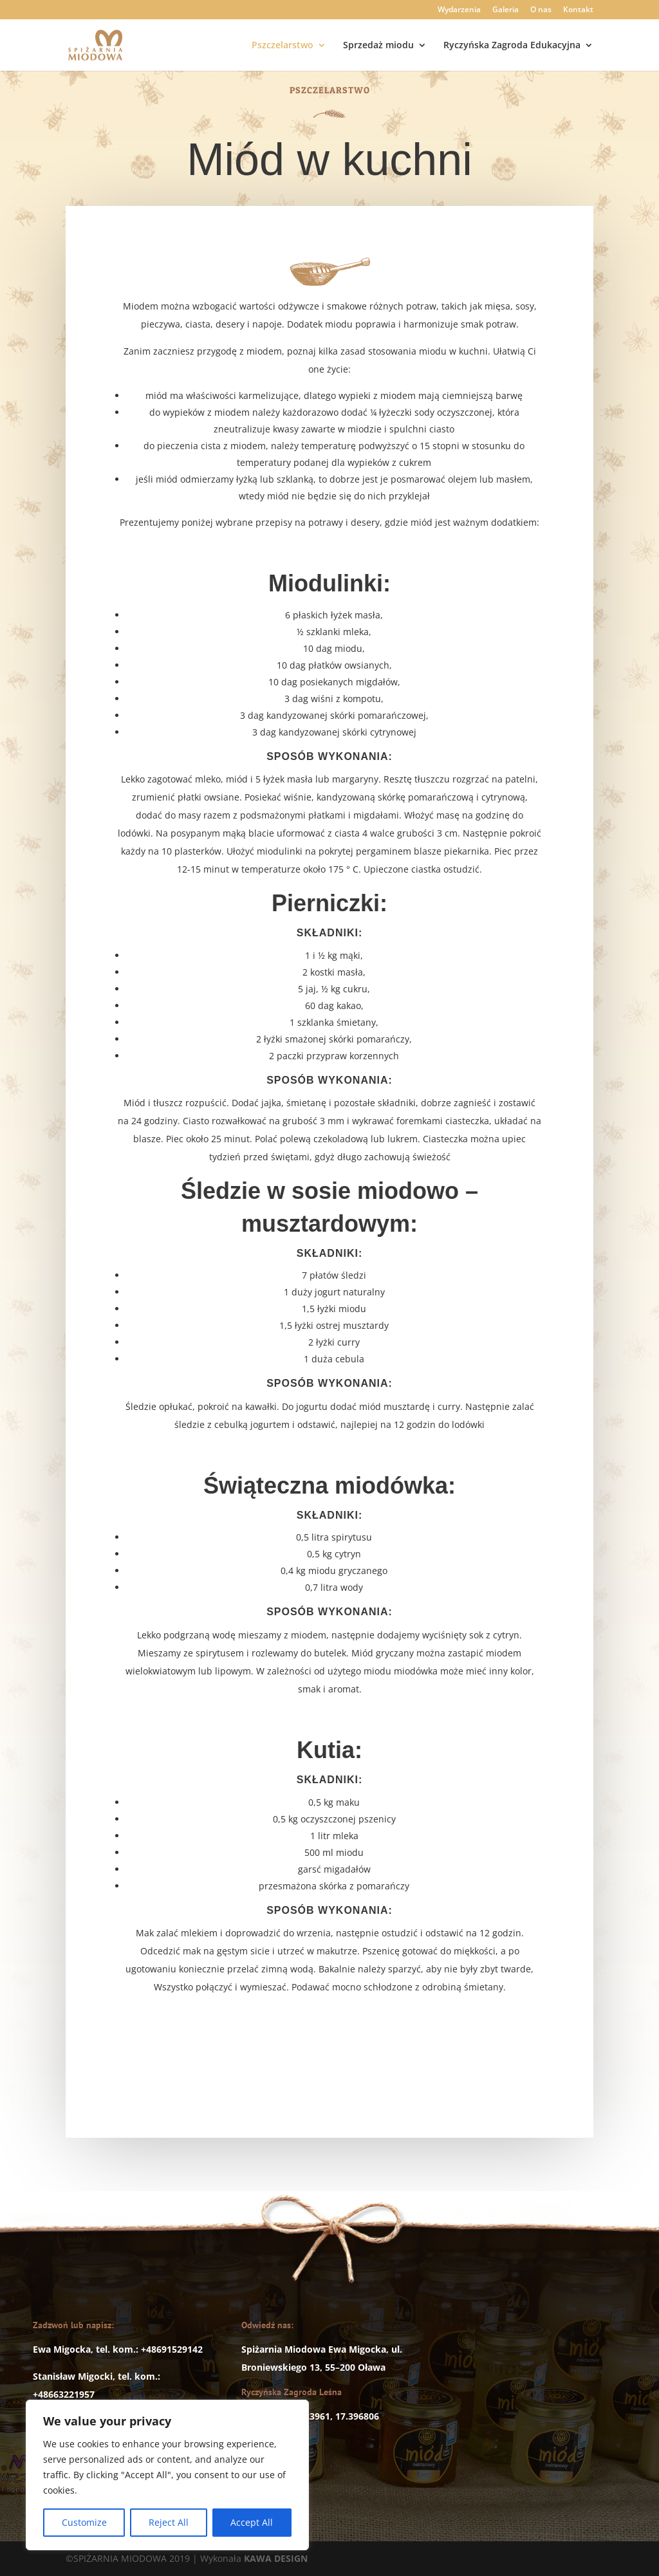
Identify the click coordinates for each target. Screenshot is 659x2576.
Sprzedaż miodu (378, 46)
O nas (541, 10)
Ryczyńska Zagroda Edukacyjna (511, 46)
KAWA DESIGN (276, 2558)
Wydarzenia (459, 10)
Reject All (169, 2522)
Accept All (251, 2522)
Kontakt (578, 10)
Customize (84, 2522)
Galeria (505, 10)
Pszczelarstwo (282, 46)
